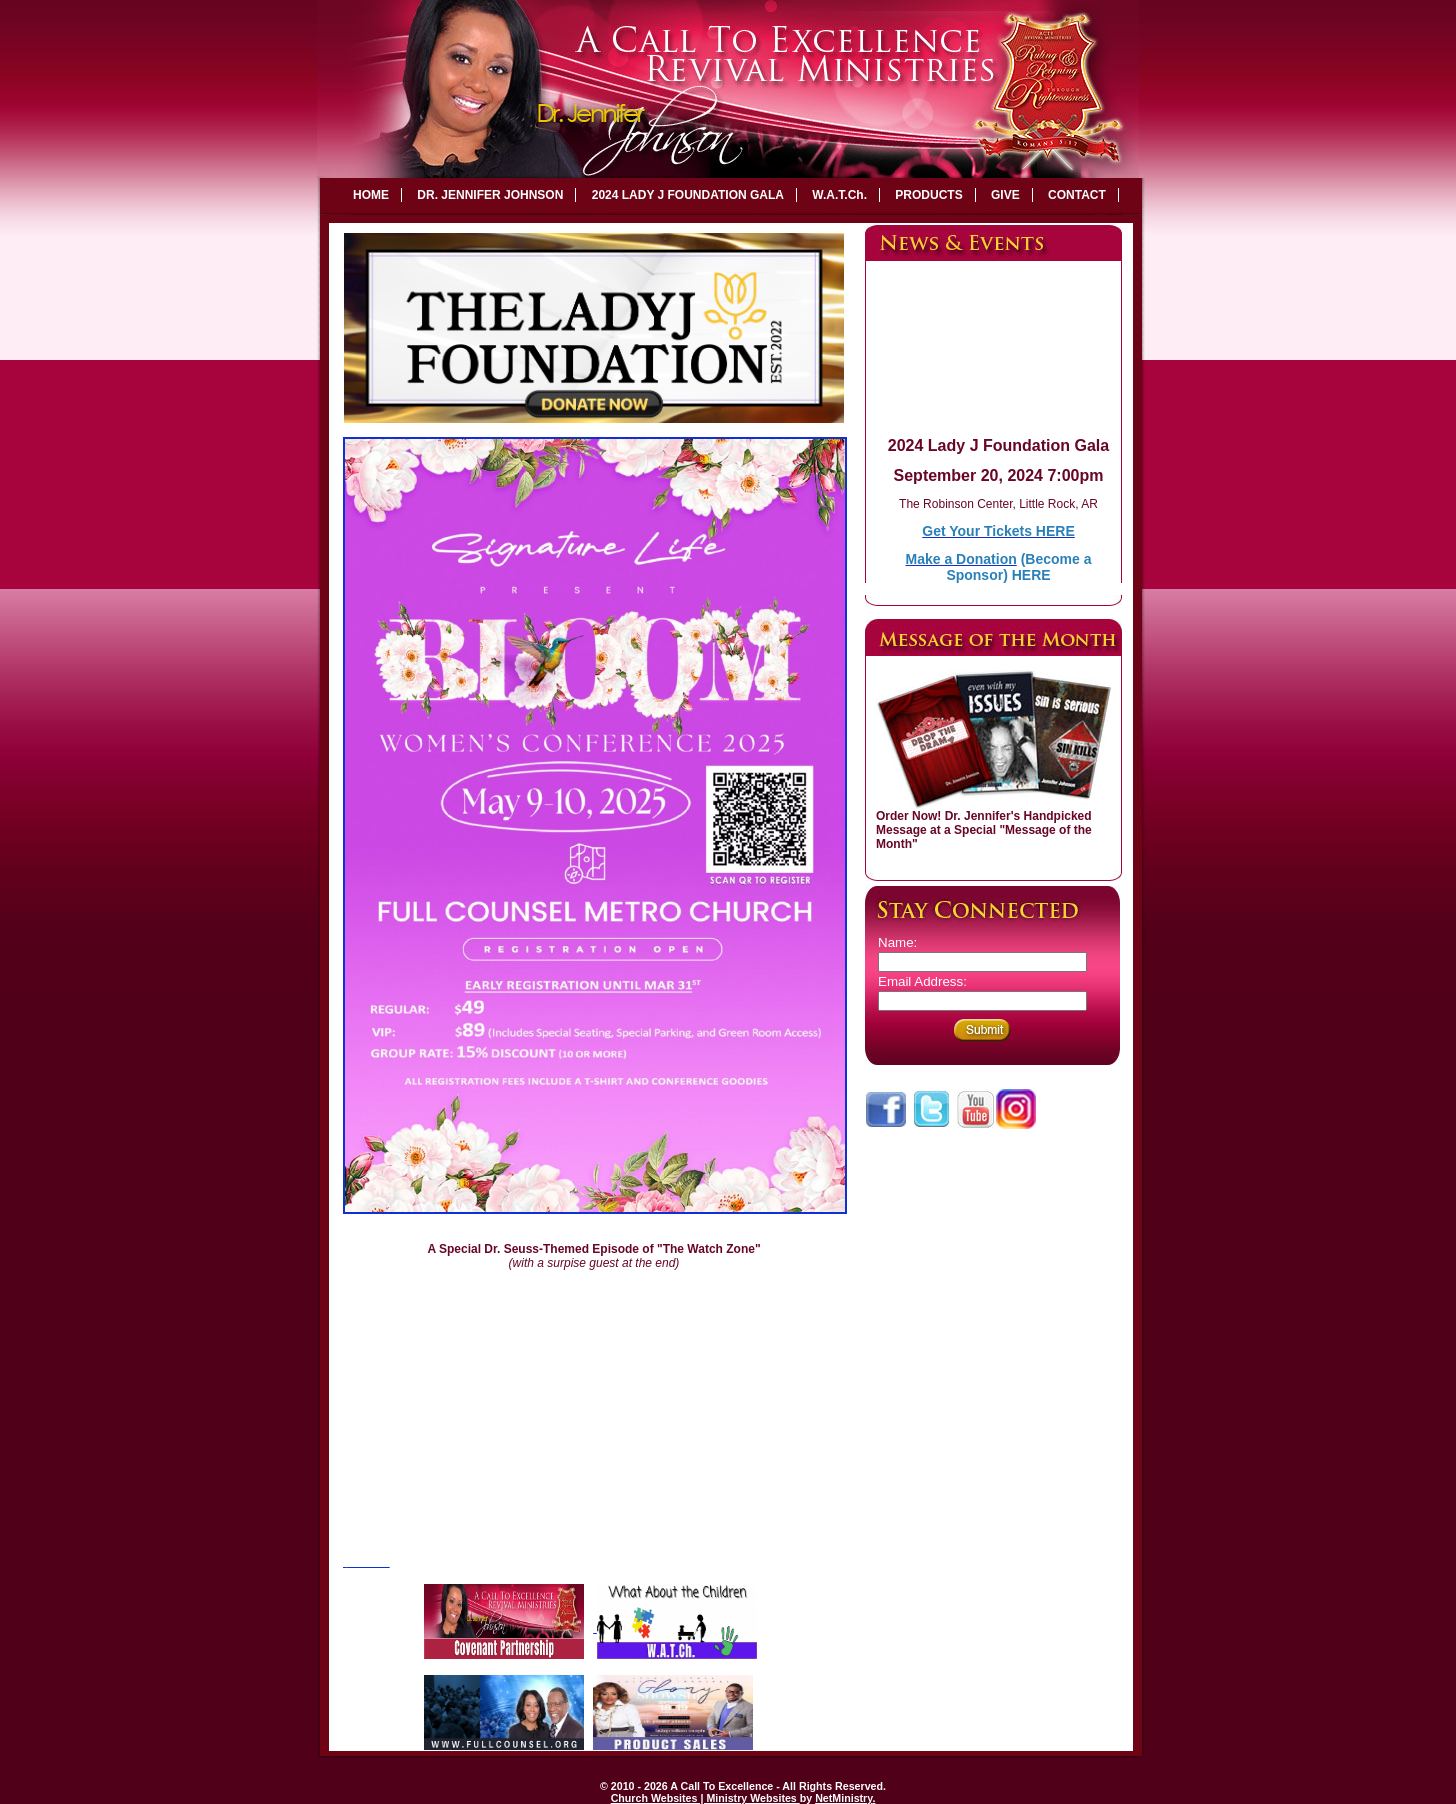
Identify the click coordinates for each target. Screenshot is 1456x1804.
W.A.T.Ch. (839, 195)
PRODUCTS (928, 195)
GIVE (1005, 195)
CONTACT (1077, 195)
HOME (371, 195)
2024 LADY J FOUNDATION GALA (688, 195)
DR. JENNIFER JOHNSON (490, 195)
